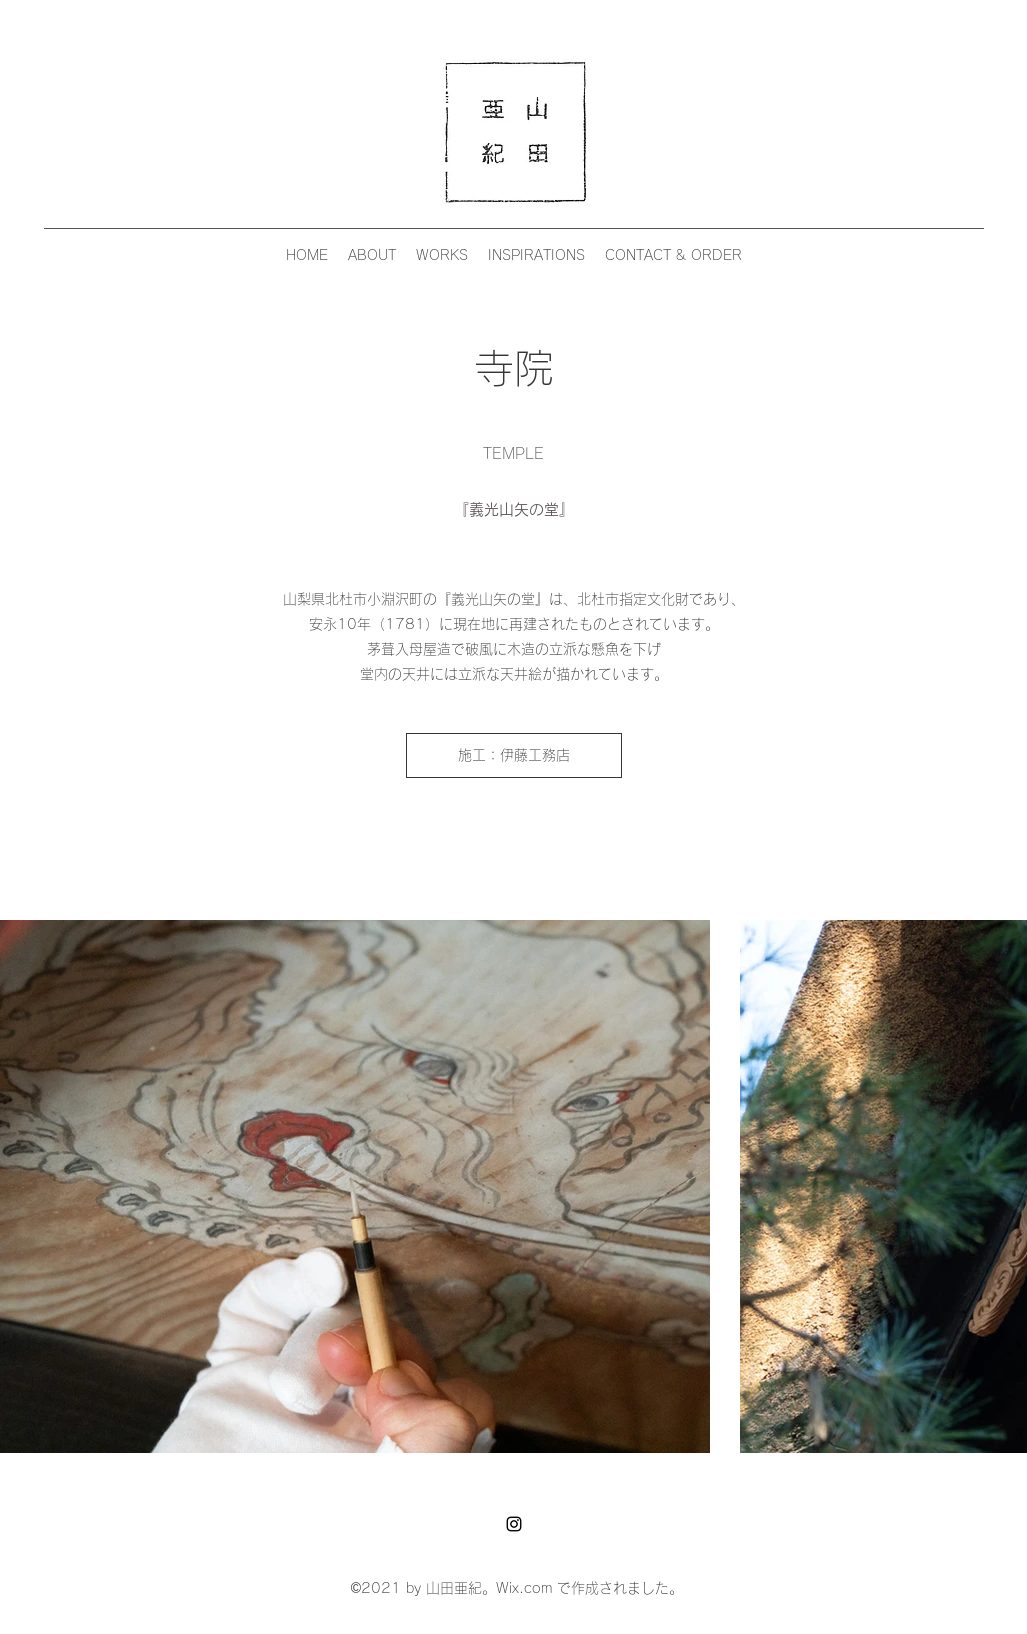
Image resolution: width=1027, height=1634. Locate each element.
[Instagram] (514, 1524)
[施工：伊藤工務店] (514, 755)
